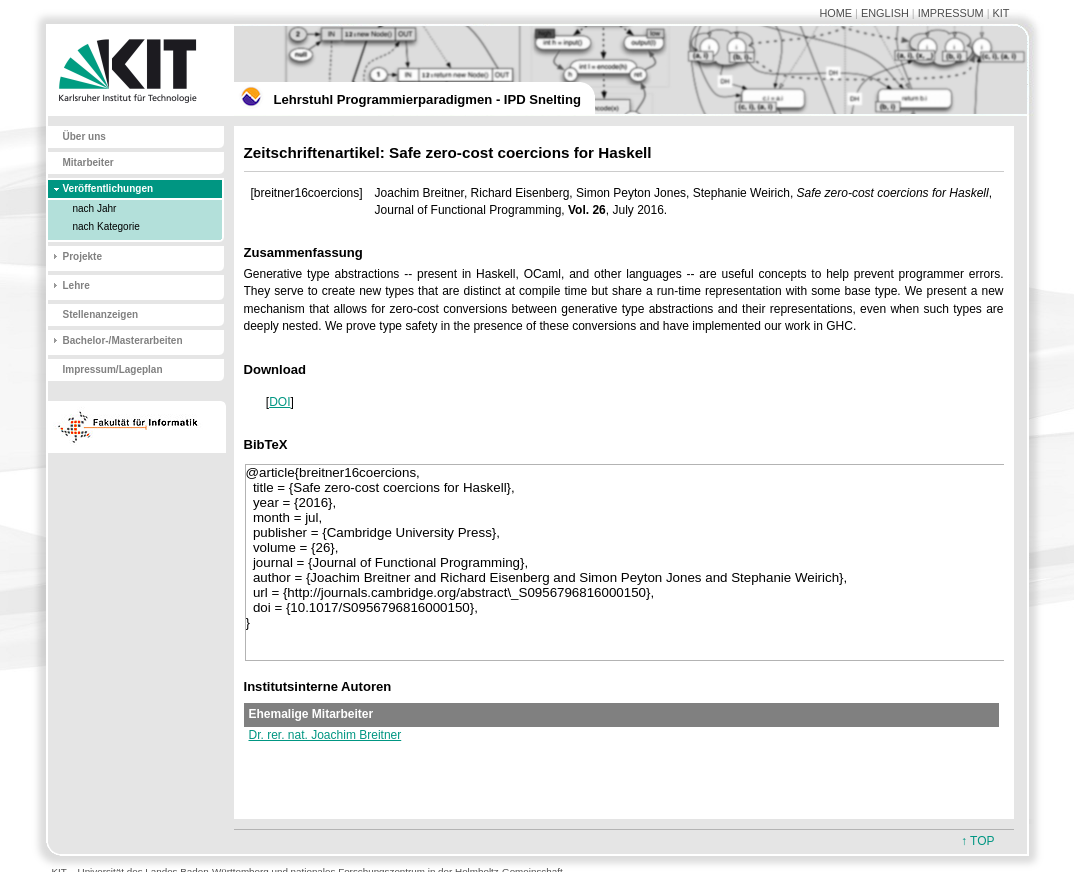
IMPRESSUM (951, 13)
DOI (279, 402)
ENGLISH (885, 13)
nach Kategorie (106, 226)
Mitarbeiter (88, 162)
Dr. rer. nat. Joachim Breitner (325, 735)
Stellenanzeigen (101, 314)
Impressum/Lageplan (113, 369)
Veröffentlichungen (108, 188)
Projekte (82, 256)
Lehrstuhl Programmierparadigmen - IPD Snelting (427, 99)
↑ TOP (978, 841)
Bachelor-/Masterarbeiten (123, 340)
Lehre (76, 285)
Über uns (84, 136)
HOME (835, 13)
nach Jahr (95, 208)
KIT (1001, 13)
